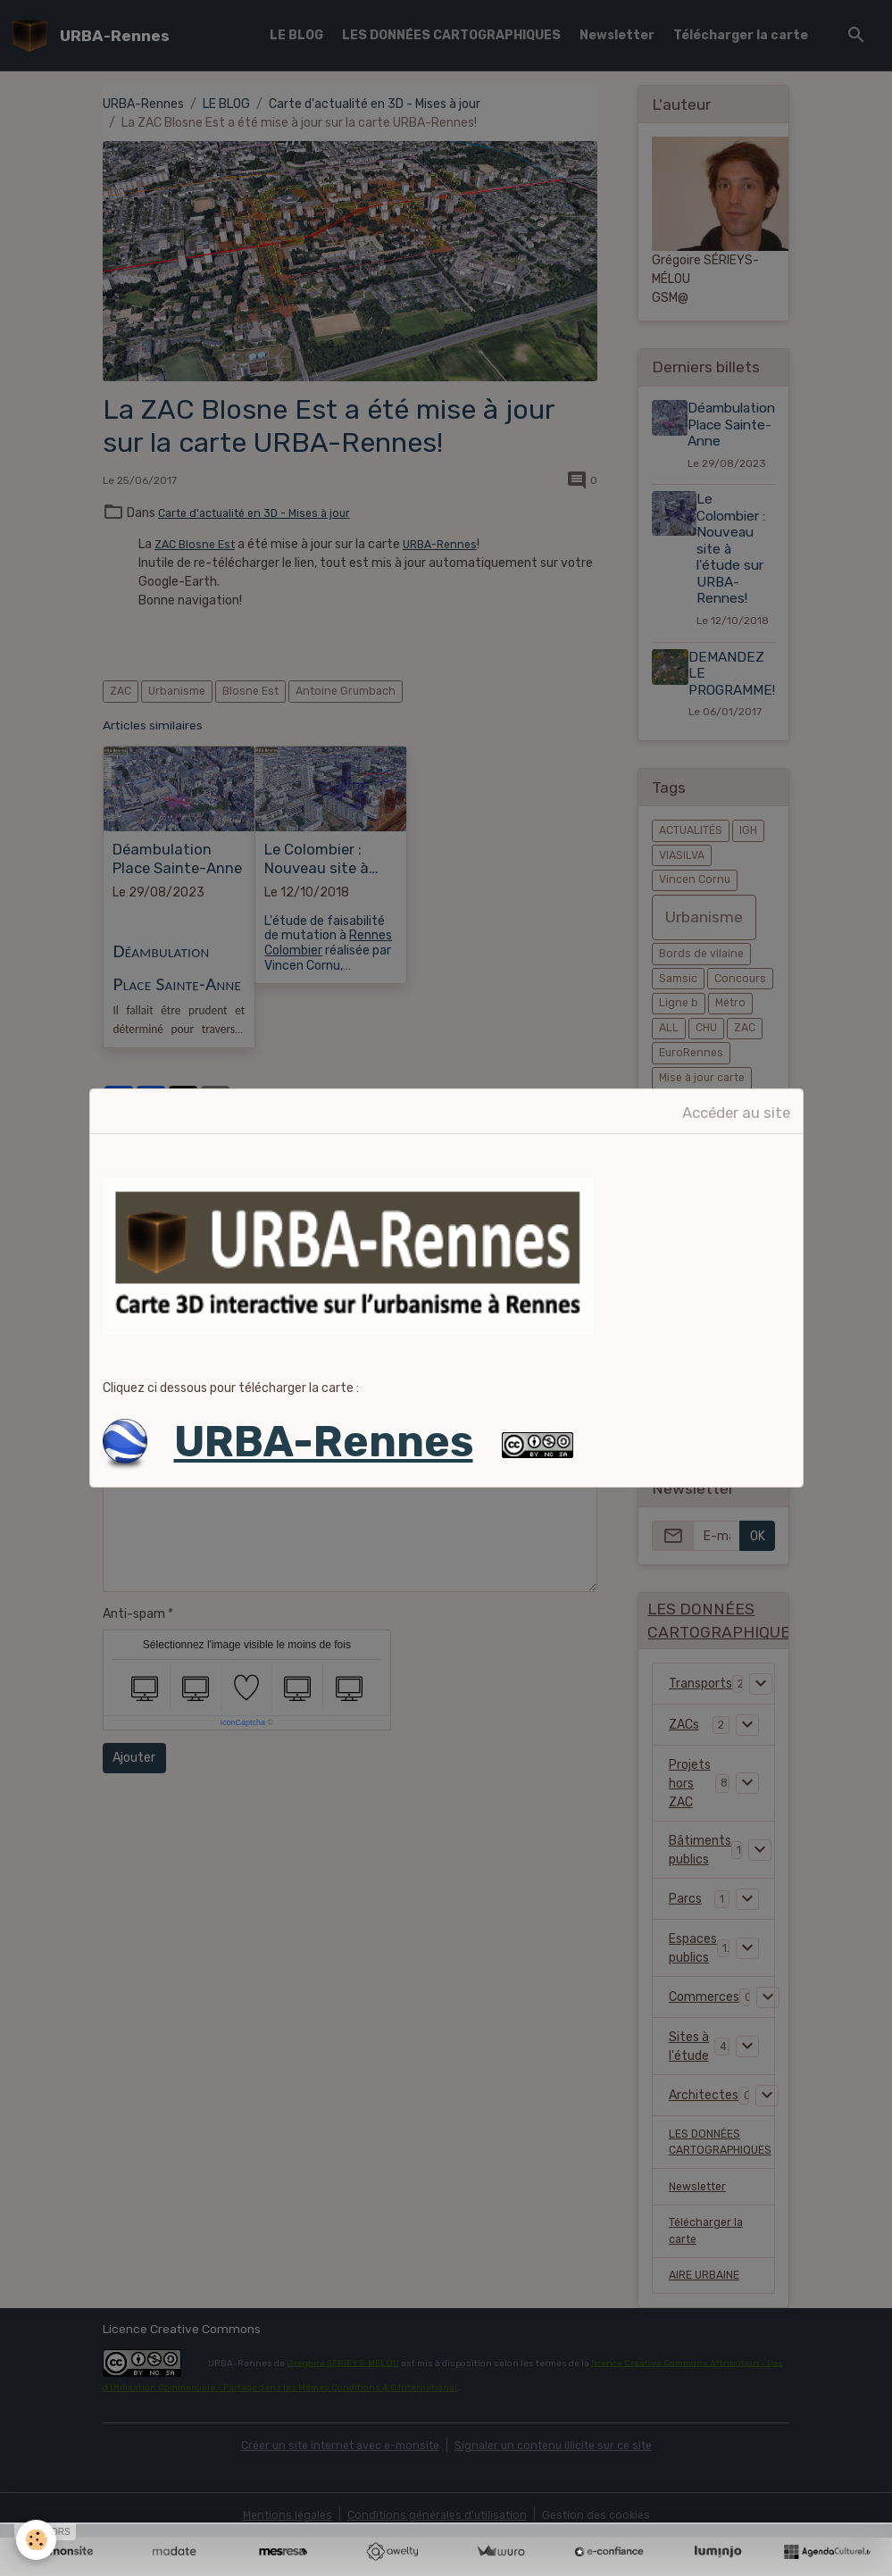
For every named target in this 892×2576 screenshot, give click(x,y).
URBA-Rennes (323, 1441)
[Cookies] (38, 2539)
